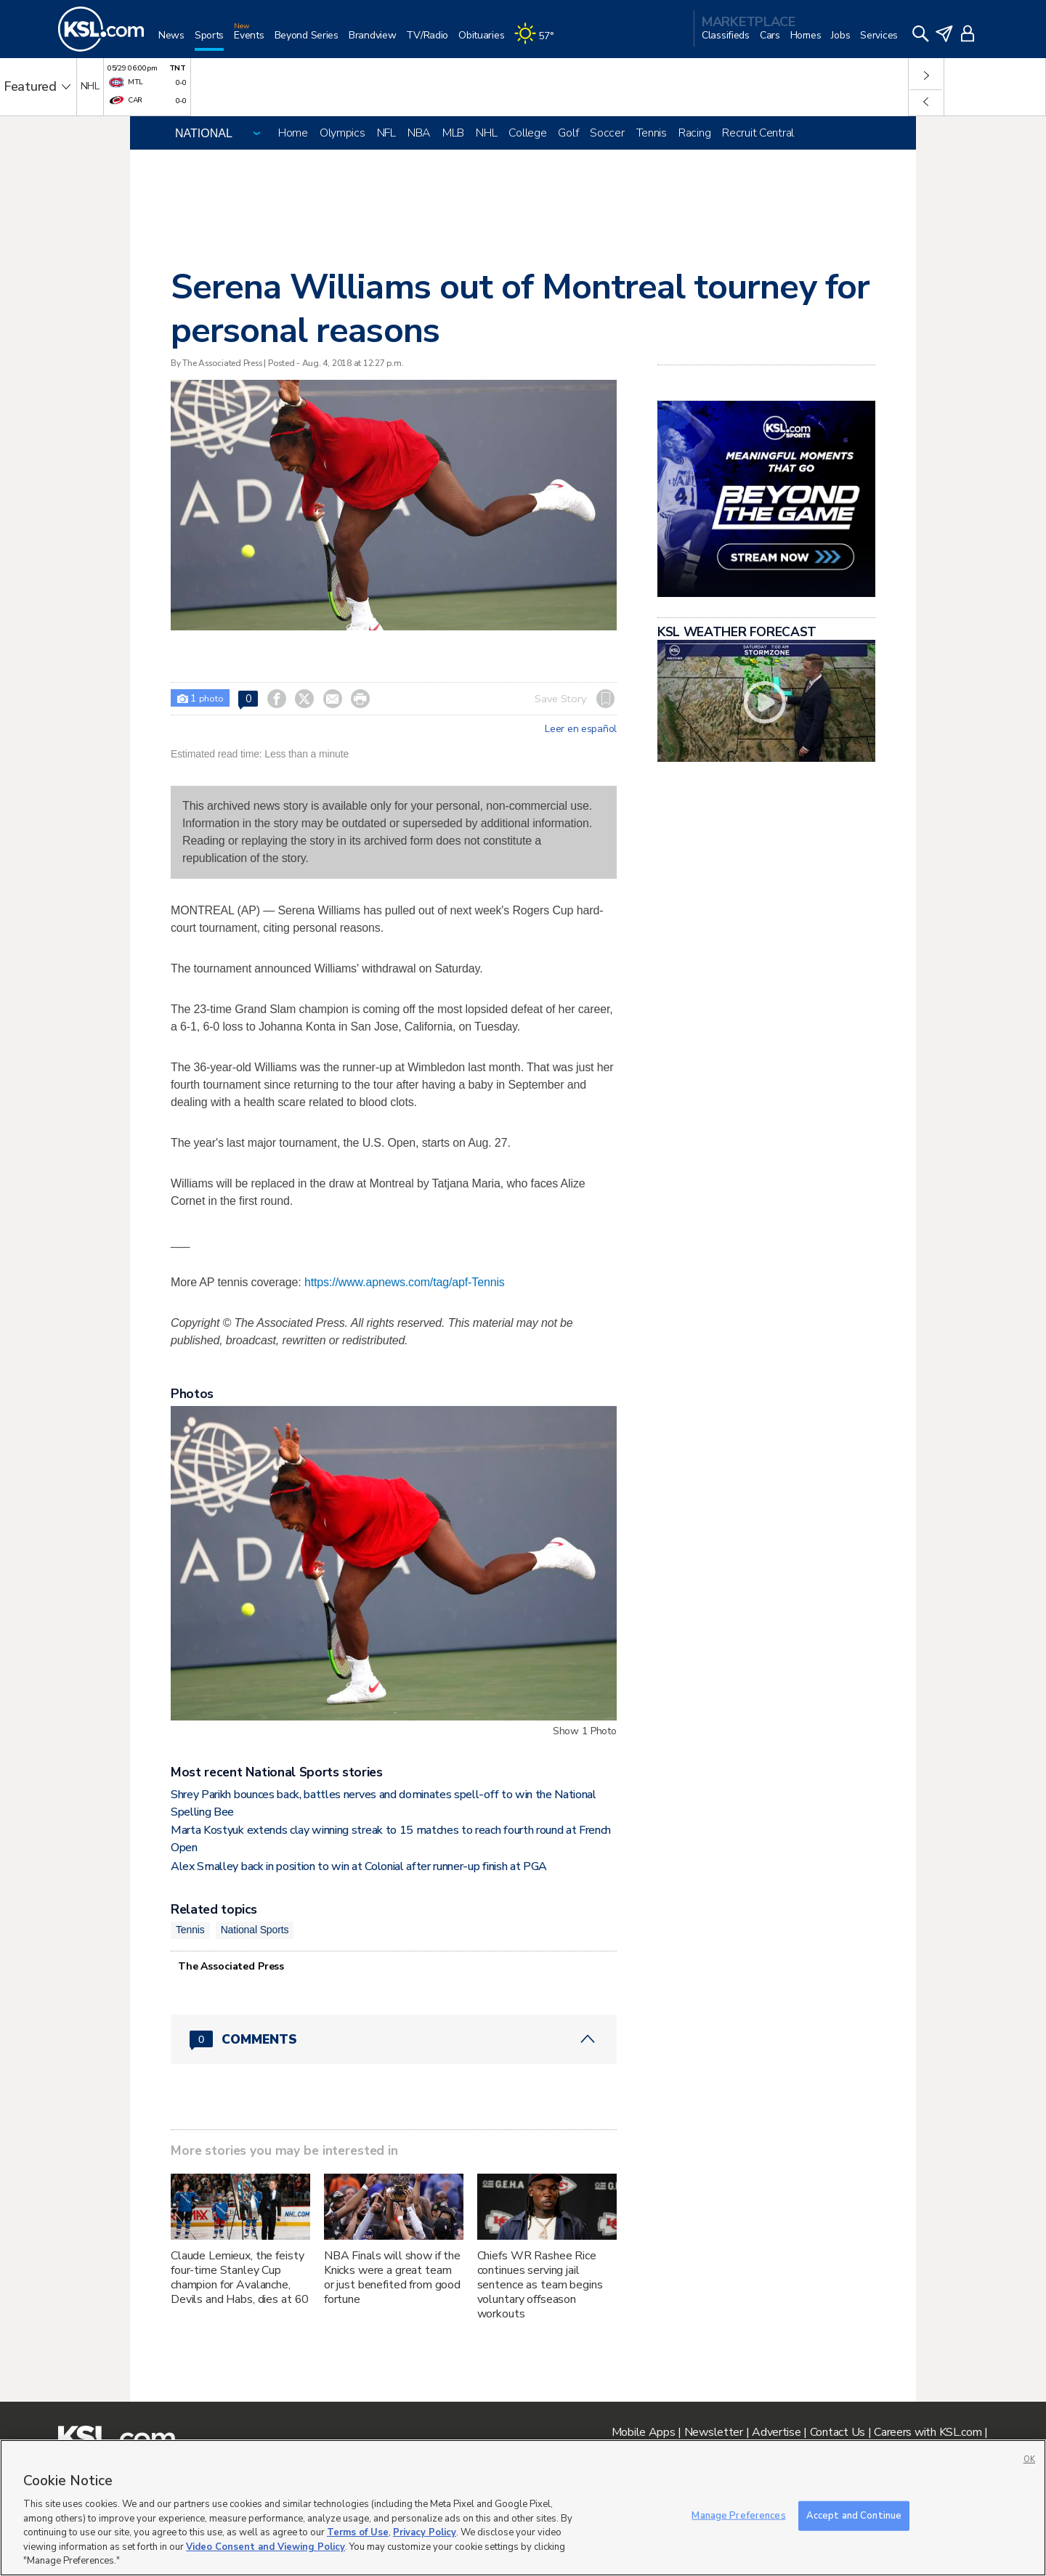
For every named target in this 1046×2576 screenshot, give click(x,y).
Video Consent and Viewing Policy (265, 2546)
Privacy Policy (424, 2532)
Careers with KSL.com (927, 2432)
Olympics (342, 133)
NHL (486, 133)
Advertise (776, 2432)
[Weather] (539, 41)
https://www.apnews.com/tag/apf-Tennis (404, 1282)
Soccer (607, 133)
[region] (523, 2507)
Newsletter (713, 2432)
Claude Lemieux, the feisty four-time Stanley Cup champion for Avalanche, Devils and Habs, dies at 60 (240, 2277)
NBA (419, 133)
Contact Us (837, 2432)
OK (1029, 2459)
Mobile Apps (644, 2432)
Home (293, 133)
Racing (694, 133)
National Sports (255, 1929)
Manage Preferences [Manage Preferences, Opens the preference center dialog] (738, 2515)
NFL (386, 133)
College (527, 133)
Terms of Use (358, 2532)
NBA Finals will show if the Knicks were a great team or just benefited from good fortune (392, 2277)
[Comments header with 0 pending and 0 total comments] (394, 2039)
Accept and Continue (853, 2515)
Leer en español (581, 729)
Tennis (651, 133)
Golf (568, 133)
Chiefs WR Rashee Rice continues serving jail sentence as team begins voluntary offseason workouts (540, 2285)
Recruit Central (758, 133)
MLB (453, 133)
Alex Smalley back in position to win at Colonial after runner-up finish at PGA (359, 1866)
